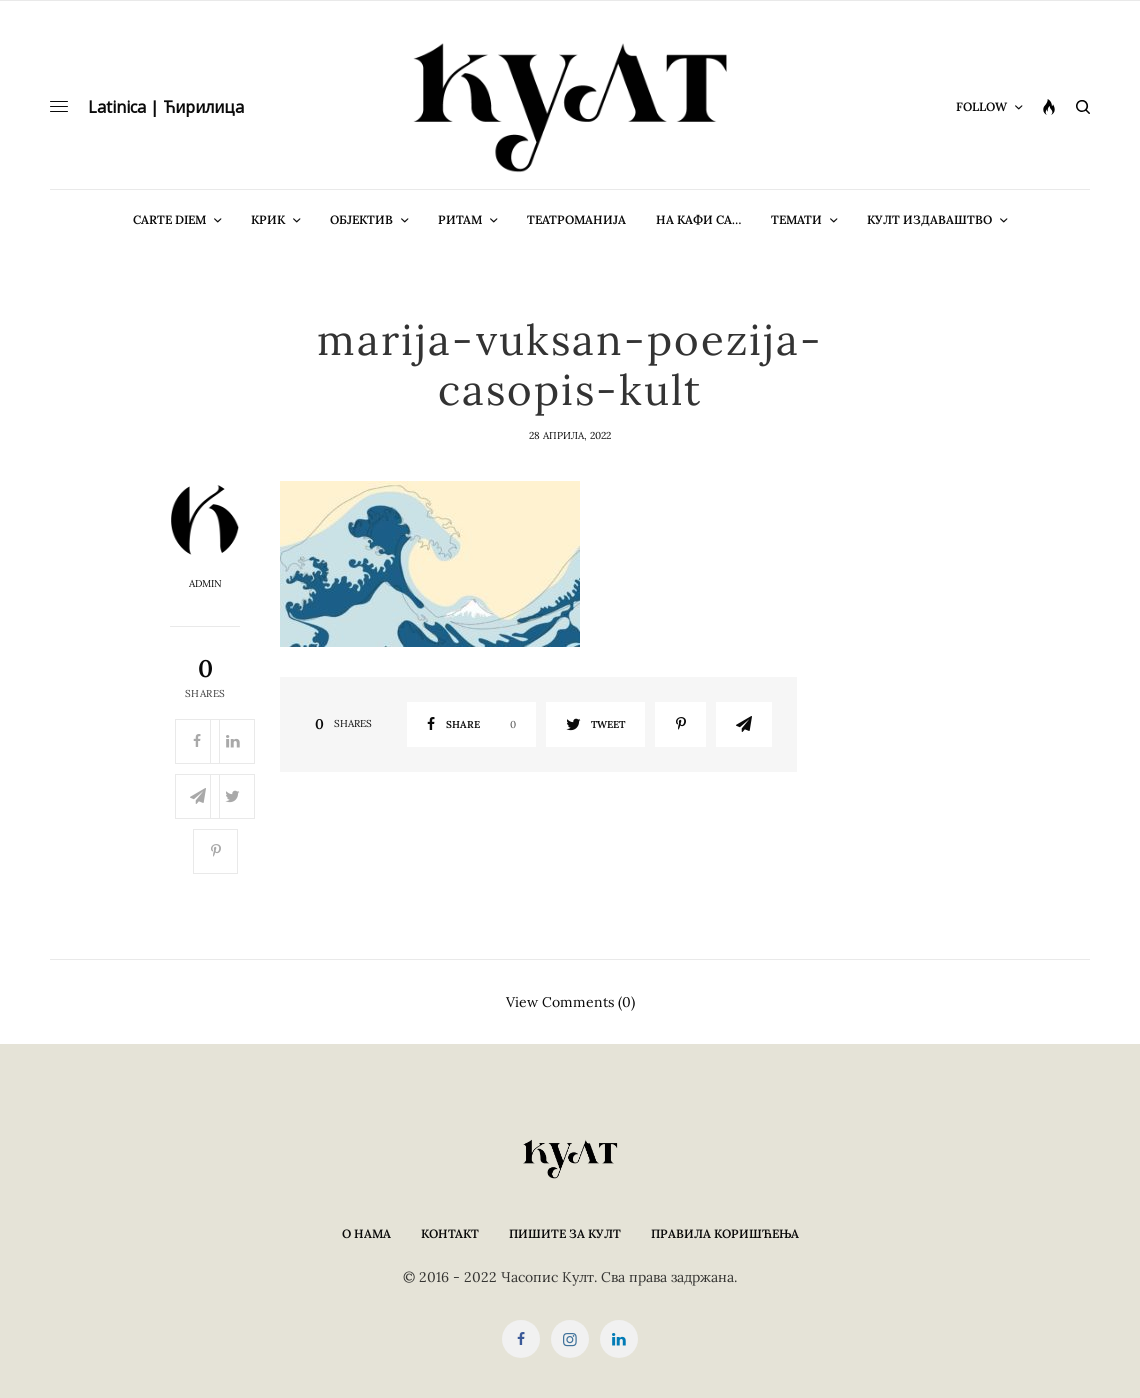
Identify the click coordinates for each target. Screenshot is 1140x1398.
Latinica (117, 107)
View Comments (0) (570, 1001)
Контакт (450, 1233)
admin (205, 584)
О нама (366, 1233)
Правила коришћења (725, 1233)
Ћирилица (203, 107)
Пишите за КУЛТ (565, 1233)
